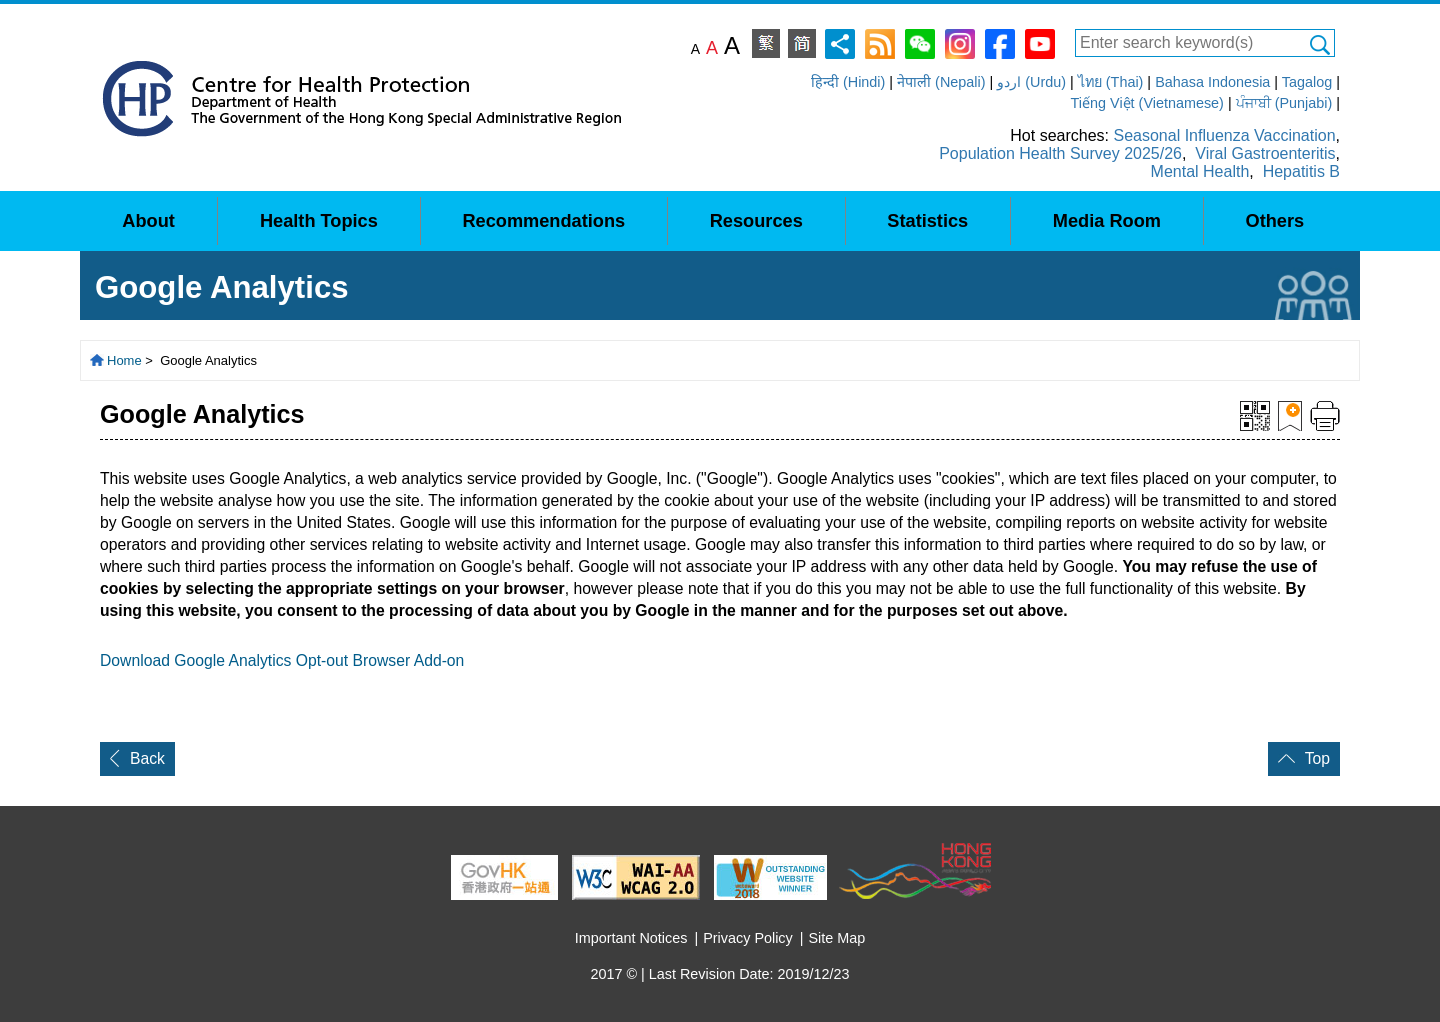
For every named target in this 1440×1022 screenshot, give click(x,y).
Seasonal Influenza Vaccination (1224, 135)
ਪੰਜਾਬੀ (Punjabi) (1284, 103)
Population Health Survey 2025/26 (1060, 153)
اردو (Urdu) (1031, 82)
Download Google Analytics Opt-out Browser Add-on (282, 660)
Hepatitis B (1301, 171)
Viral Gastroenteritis (1265, 153)
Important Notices (631, 938)
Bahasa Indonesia (1212, 82)
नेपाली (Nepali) (941, 82)
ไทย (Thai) (1111, 82)
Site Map (837, 938)
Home (124, 360)
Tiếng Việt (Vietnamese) (1147, 103)
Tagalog (1307, 82)
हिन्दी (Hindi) (848, 82)
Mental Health (1200, 171)
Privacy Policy (748, 938)
